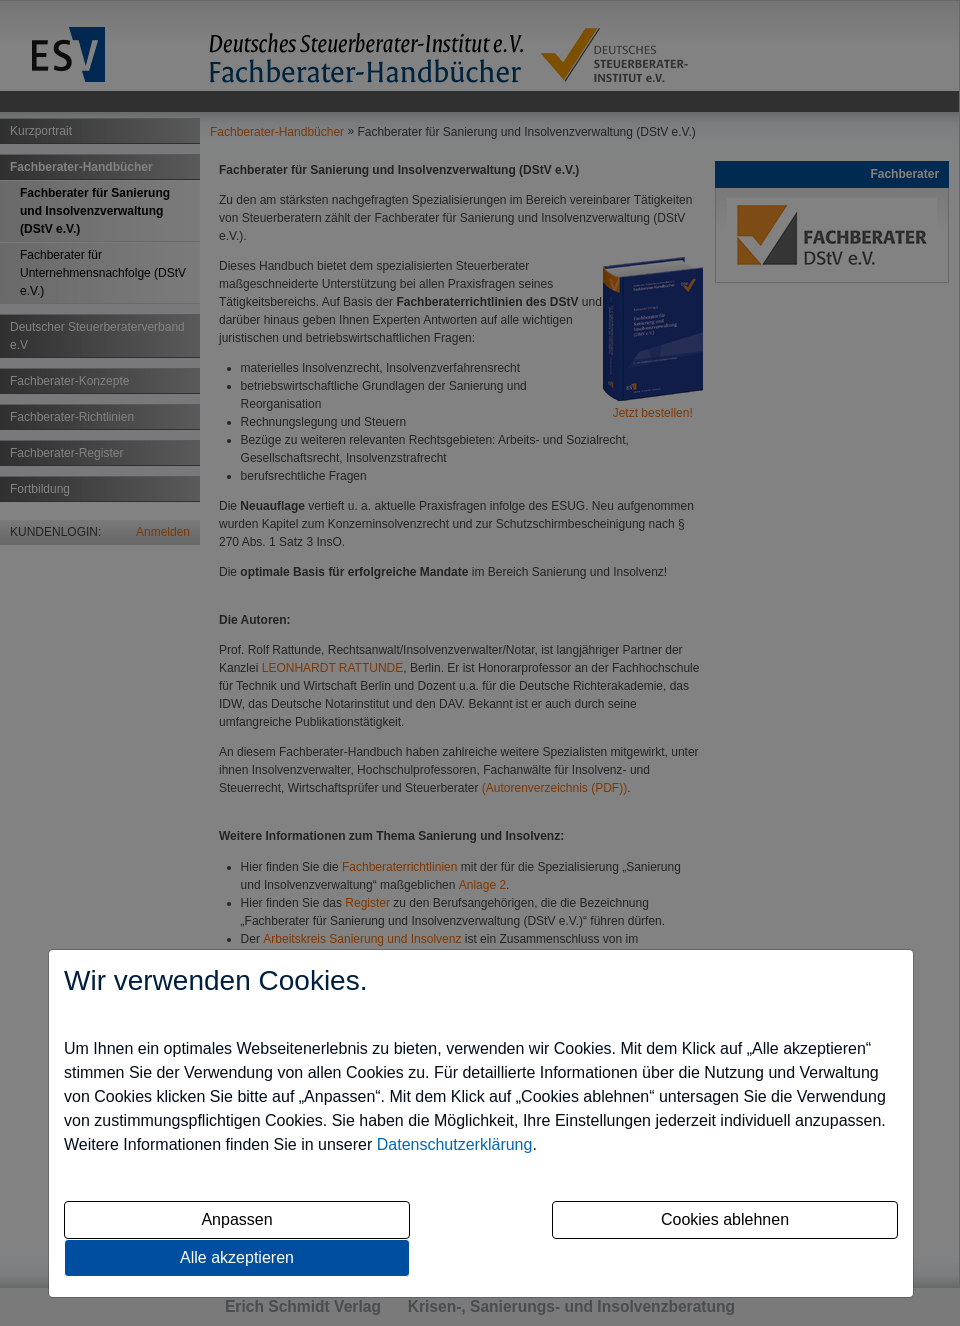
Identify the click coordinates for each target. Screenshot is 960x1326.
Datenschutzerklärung (455, 1144)
